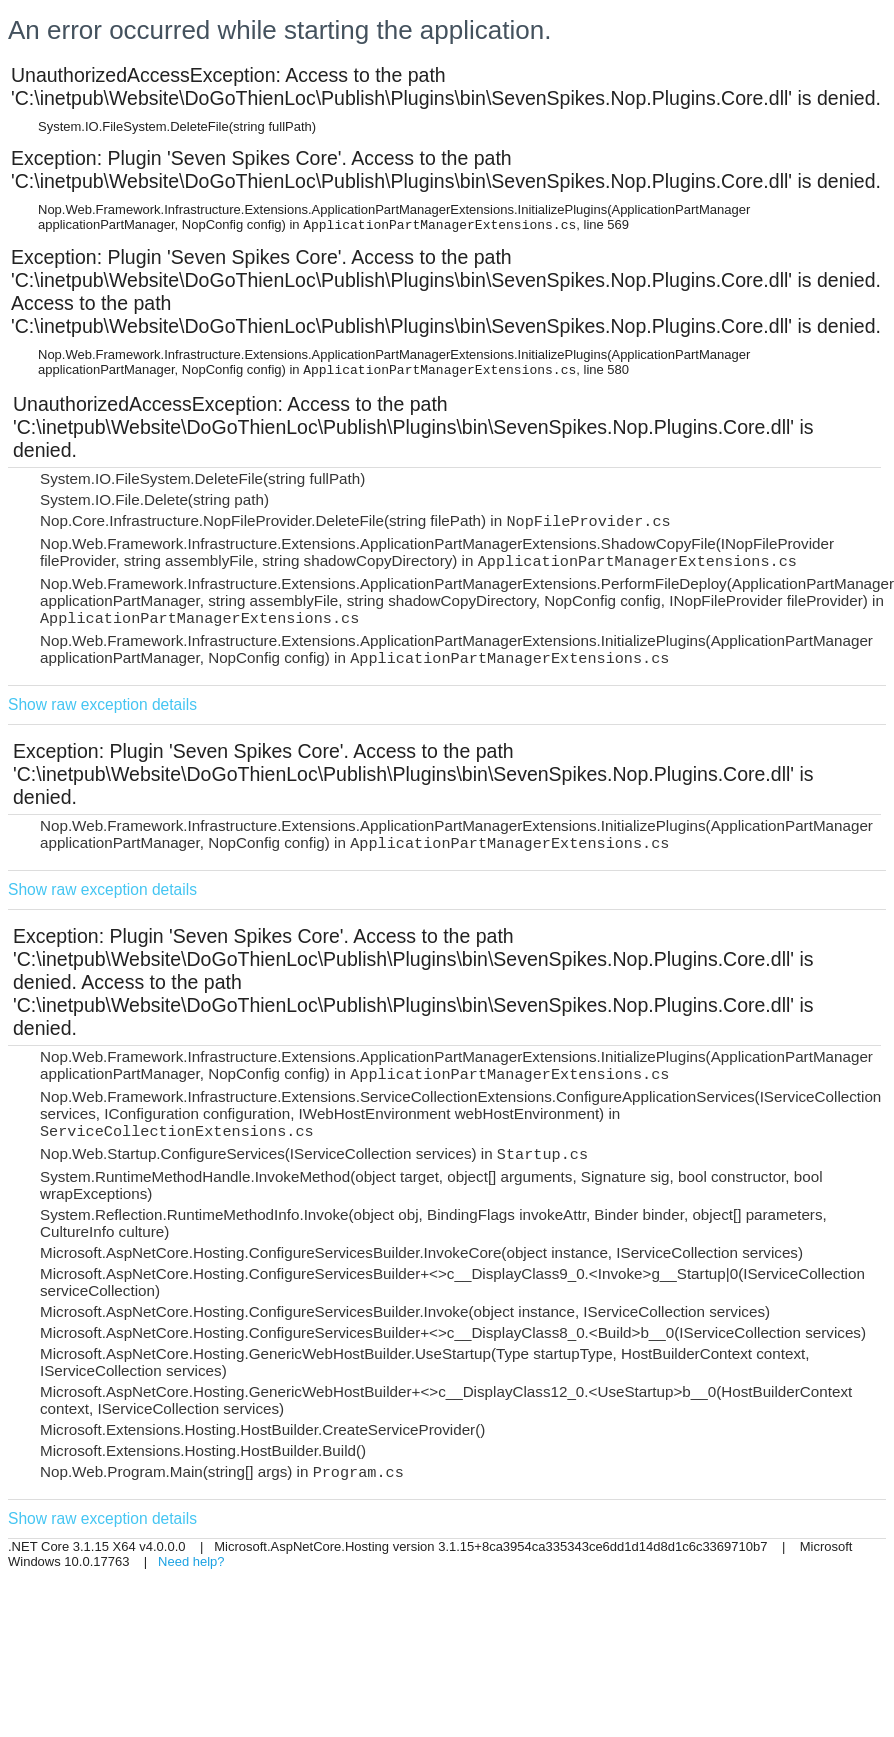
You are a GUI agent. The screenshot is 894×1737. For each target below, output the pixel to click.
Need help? (191, 1561)
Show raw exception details (102, 704)
